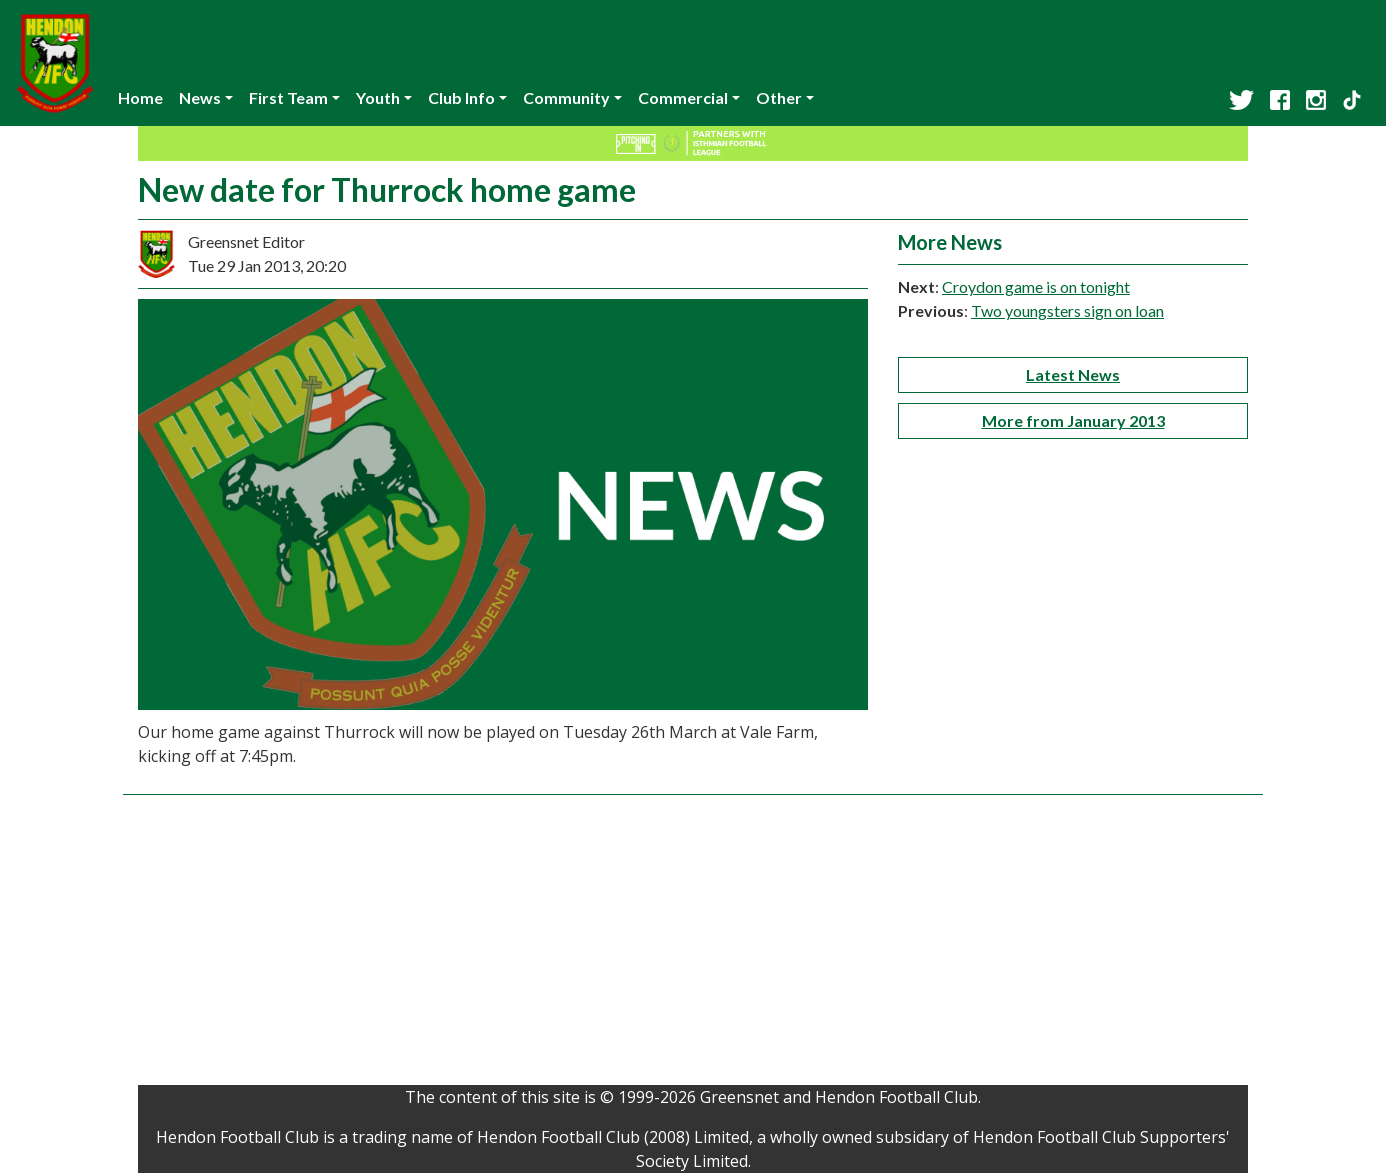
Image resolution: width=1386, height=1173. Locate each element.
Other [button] (779, 97)
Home (140, 97)
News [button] (200, 97)
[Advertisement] (693, 945)
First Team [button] (288, 97)
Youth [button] (378, 97)
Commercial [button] (683, 97)
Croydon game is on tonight (1036, 286)
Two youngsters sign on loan (1067, 310)
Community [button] (566, 97)
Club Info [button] (461, 97)
